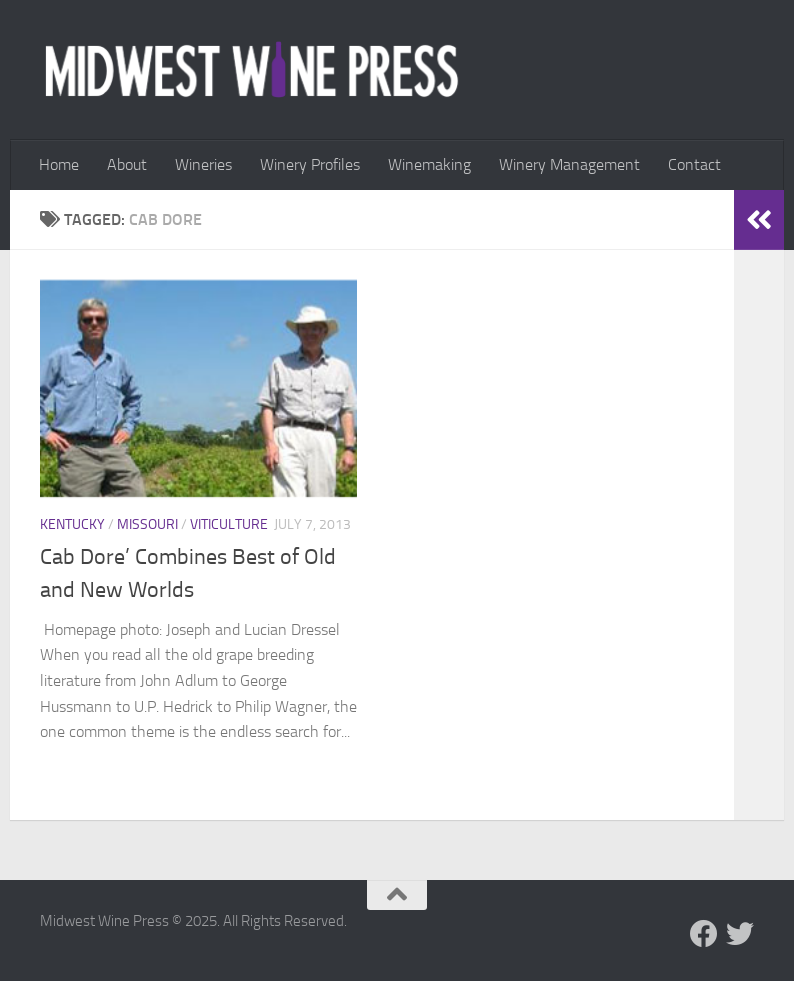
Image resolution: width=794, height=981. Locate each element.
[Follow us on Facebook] (704, 934)
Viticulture (229, 524)
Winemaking (429, 164)
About (127, 164)
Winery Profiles (310, 164)
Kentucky (72, 524)
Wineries (203, 164)
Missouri (147, 524)
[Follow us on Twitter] (740, 934)
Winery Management (569, 164)
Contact (694, 164)
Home (59, 164)
